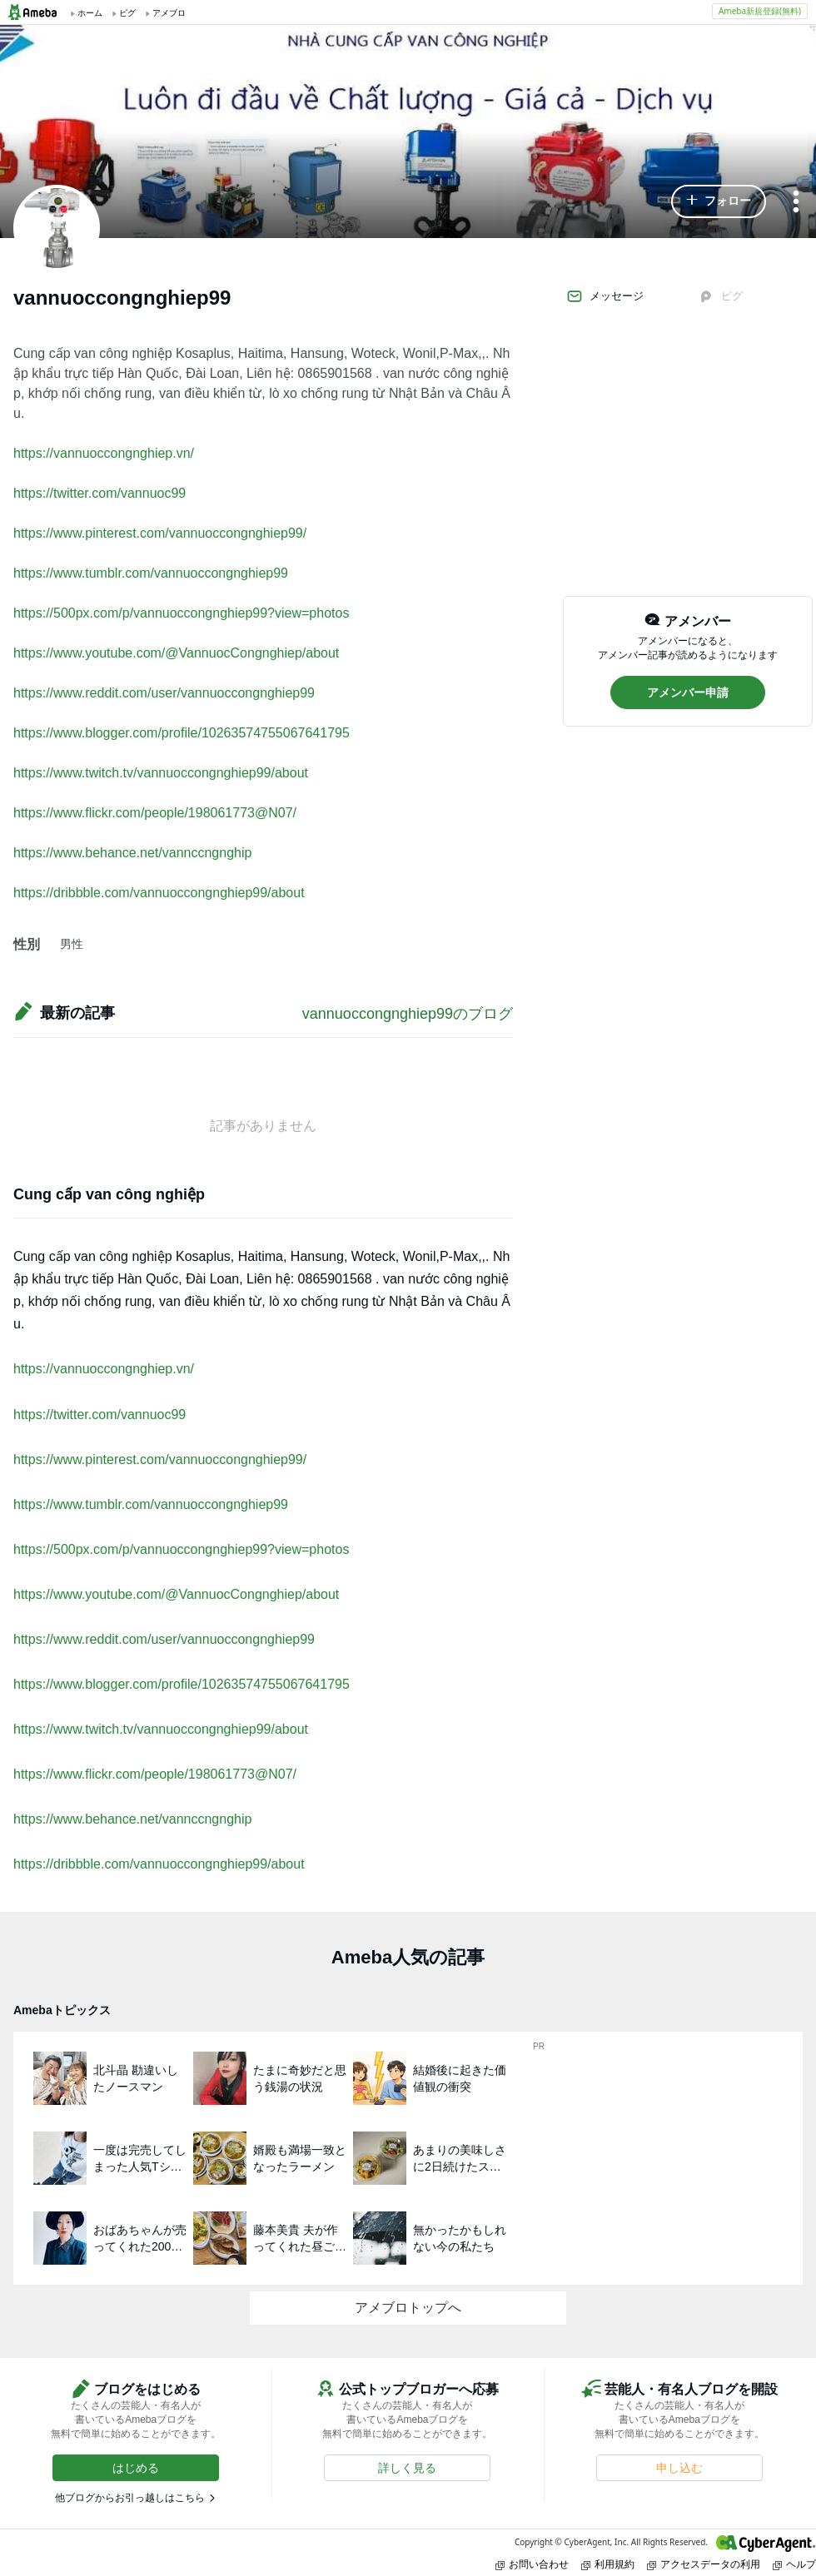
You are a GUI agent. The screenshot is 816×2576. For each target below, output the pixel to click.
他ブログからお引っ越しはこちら (130, 2498)
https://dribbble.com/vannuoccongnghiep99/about (159, 893)
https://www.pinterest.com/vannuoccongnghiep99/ (159, 533)
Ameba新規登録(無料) (760, 11)
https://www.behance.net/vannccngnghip (132, 853)
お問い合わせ (532, 2564)
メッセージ (605, 296)
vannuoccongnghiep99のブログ (407, 1013)
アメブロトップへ (408, 2308)
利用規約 (607, 2564)
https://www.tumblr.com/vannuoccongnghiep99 (150, 573)
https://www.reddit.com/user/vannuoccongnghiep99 (164, 693)
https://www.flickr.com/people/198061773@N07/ (154, 813)
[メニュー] (796, 203)
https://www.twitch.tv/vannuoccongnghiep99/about (160, 773)
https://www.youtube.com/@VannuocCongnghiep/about (176, 653)
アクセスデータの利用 (703, 2564)
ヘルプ (794, 2564)
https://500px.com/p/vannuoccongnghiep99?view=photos (181, 613)
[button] (718, 201)
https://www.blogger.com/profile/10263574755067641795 (181, 733)
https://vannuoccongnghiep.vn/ (103, 453)
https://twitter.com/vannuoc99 (99, 493)
